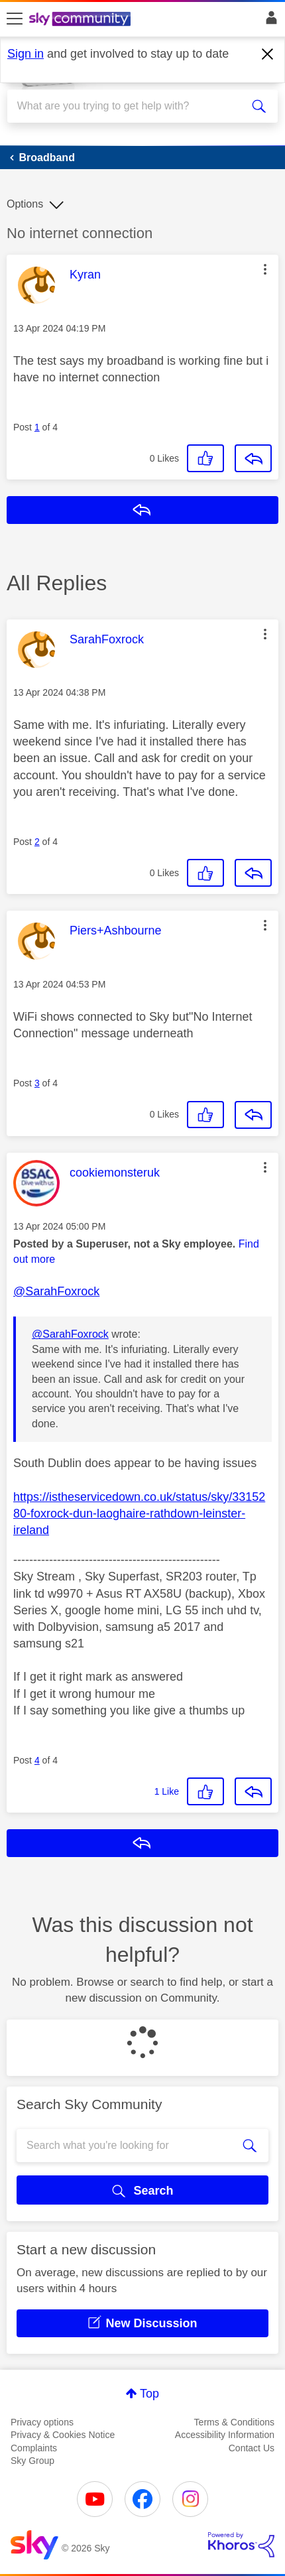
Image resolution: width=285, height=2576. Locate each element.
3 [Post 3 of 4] (37, 1083)
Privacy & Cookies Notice (63, 2434)
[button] (265, 269)
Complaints (34, 2448)
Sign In (268, 21)
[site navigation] (15, 19)
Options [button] (25, 204)
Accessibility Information (224, 2434)
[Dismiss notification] (267, 54)
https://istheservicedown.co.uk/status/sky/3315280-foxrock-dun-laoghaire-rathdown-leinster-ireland (139, 1513)
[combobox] (129, 106)
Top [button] (149, 2393)
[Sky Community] (81, 20)
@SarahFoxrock (56, 1291)
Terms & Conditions (234, 2422)
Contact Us (251, 2448)
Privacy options (42, 2422)
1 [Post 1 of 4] (37, 427)
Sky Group (32, 2460)
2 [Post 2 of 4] (37, 841)
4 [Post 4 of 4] (37, 1760)
